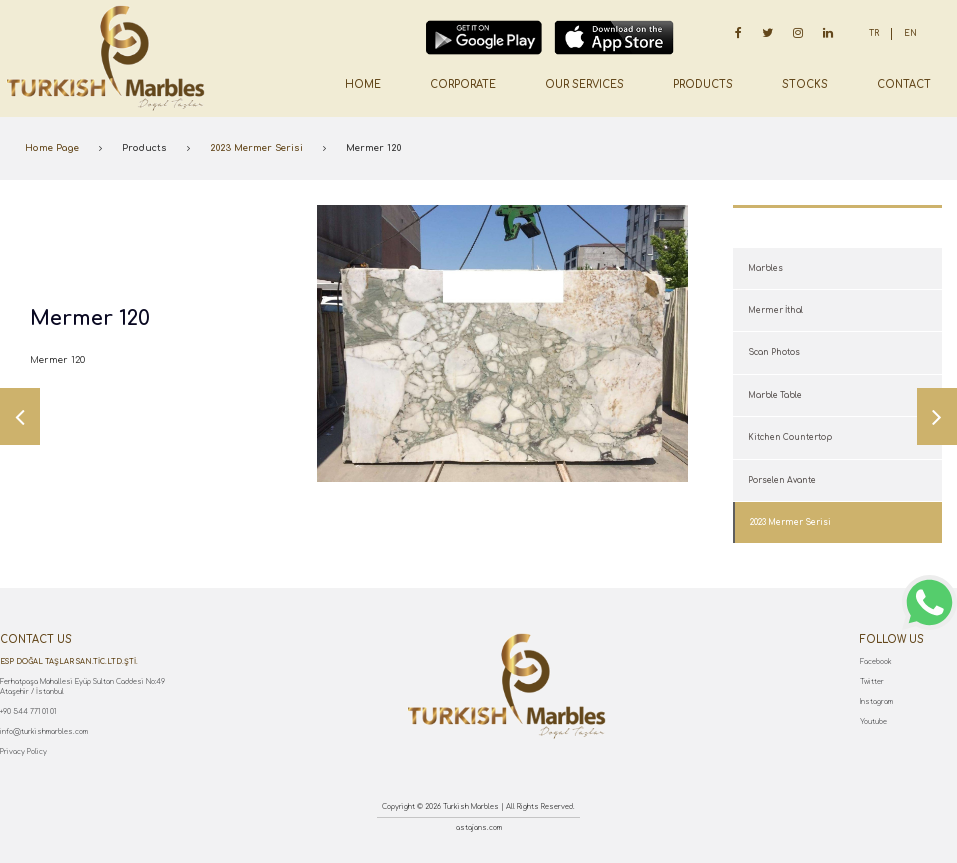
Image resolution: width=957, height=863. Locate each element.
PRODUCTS (703, 84)
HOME (363, 84)
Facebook (876, 662)
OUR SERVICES (584, 84)
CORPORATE (463, 84)
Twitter (872, 682)
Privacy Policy (23, 752)
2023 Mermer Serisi (256, 148)
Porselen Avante (782, 480)
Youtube (873, 722)
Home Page (52, 148)
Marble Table (775, 395)
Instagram (876, 702)
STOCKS (805, 84)
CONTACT (904, 84)
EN (910, 33)
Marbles (765, 268)
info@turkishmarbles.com (44, 732)
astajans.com (479, 828)
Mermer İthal (775, 310)
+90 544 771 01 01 (28, 712)
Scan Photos (774, 352)
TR (874, 33)
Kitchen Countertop (790, 437)
